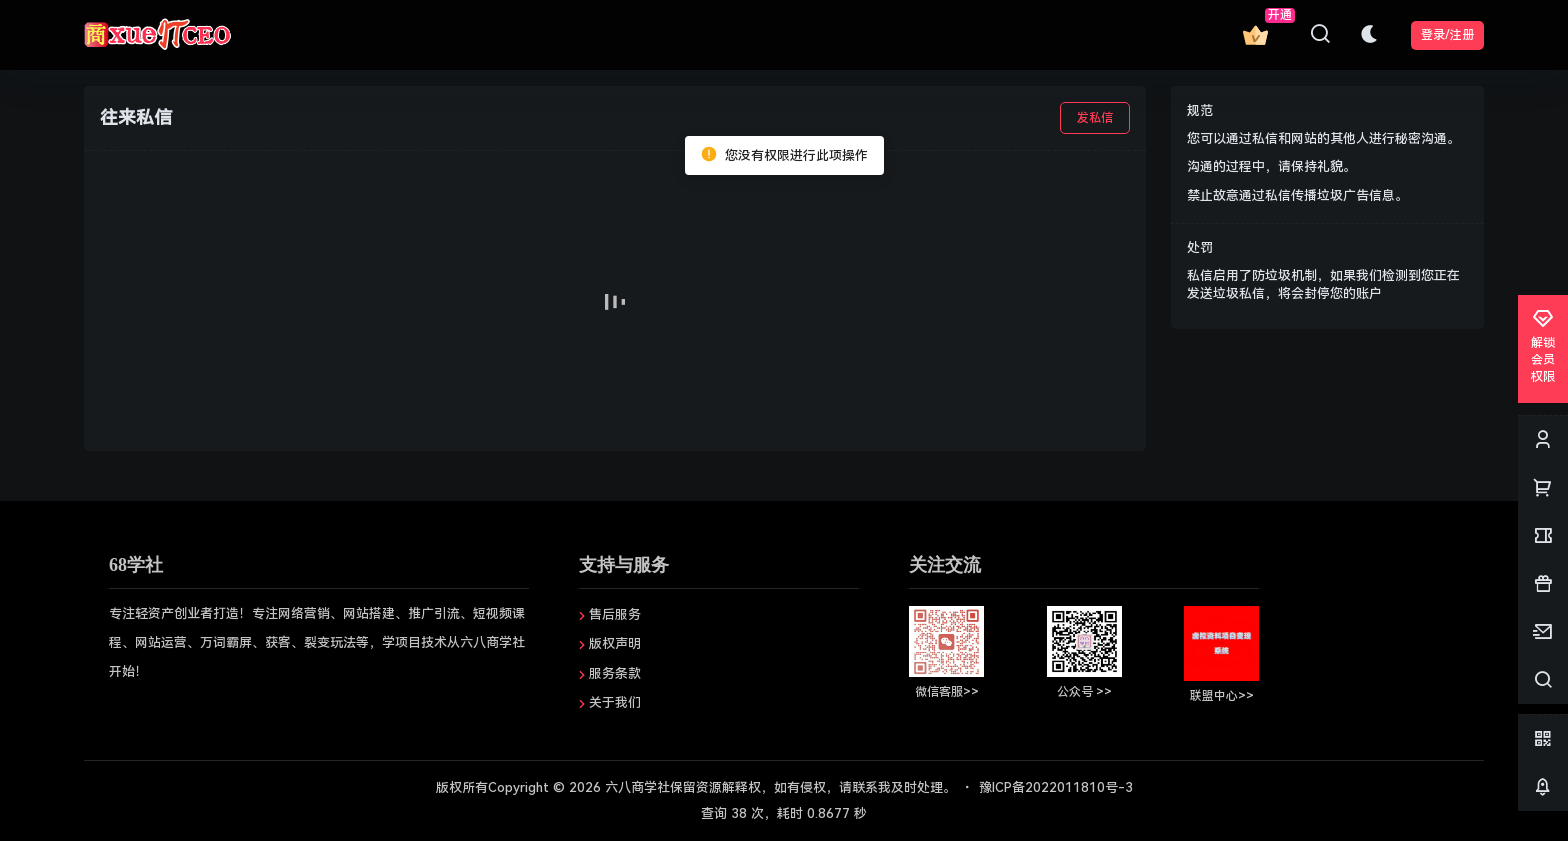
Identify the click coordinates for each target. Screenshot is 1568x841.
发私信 (1095, 118)
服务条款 (615, 673)
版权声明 (615, 643)
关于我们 (615, 702)
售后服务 (615, 614)
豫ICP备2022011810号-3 (1056, 787)
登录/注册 (1447, 35)
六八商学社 (635, 787)
